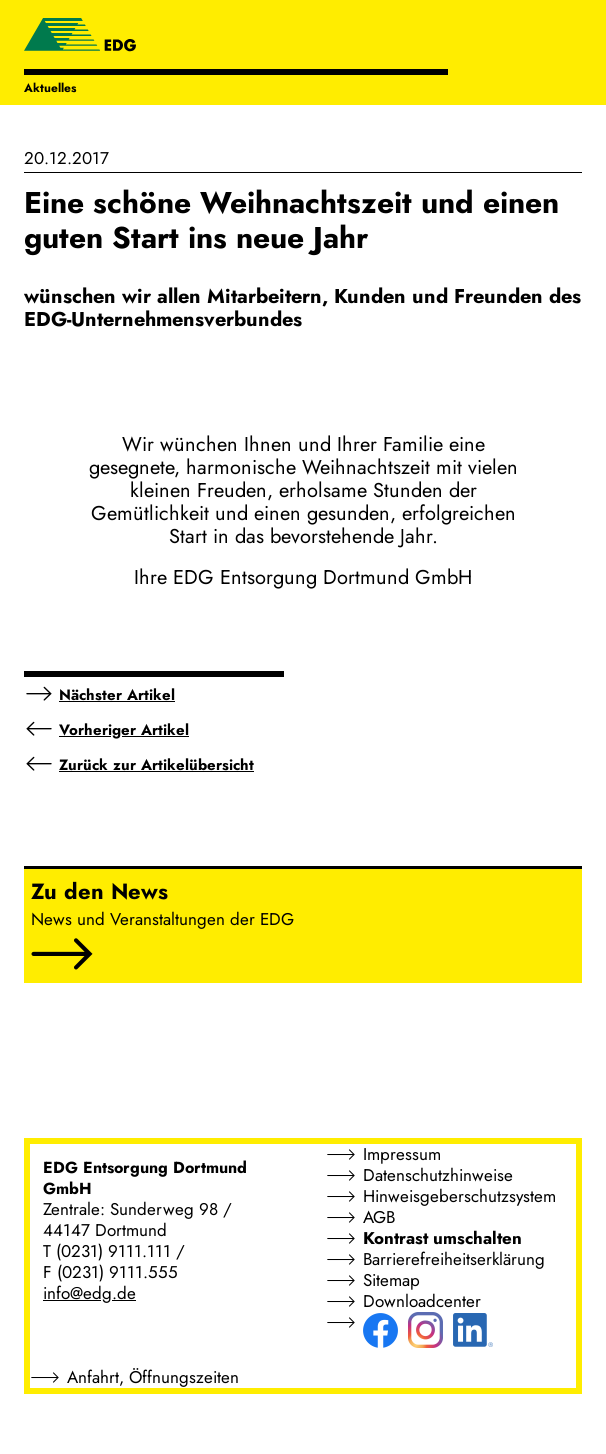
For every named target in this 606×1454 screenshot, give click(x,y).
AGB (379, 1217)
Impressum (402, 1154)
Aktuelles (50, 88)
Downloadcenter (422, 1301)
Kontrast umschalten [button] (442, 1238)
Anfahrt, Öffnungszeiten (153, 1377)
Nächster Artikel (117, 695)
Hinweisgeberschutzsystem (459, 1196)
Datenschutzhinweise (438, 1175)
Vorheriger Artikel (124, 730)
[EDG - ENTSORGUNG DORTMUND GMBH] (80, 37)
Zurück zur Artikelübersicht (156, 765)
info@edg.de (89, 1293)
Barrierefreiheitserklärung (454, 1259)
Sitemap (391, 1280)
